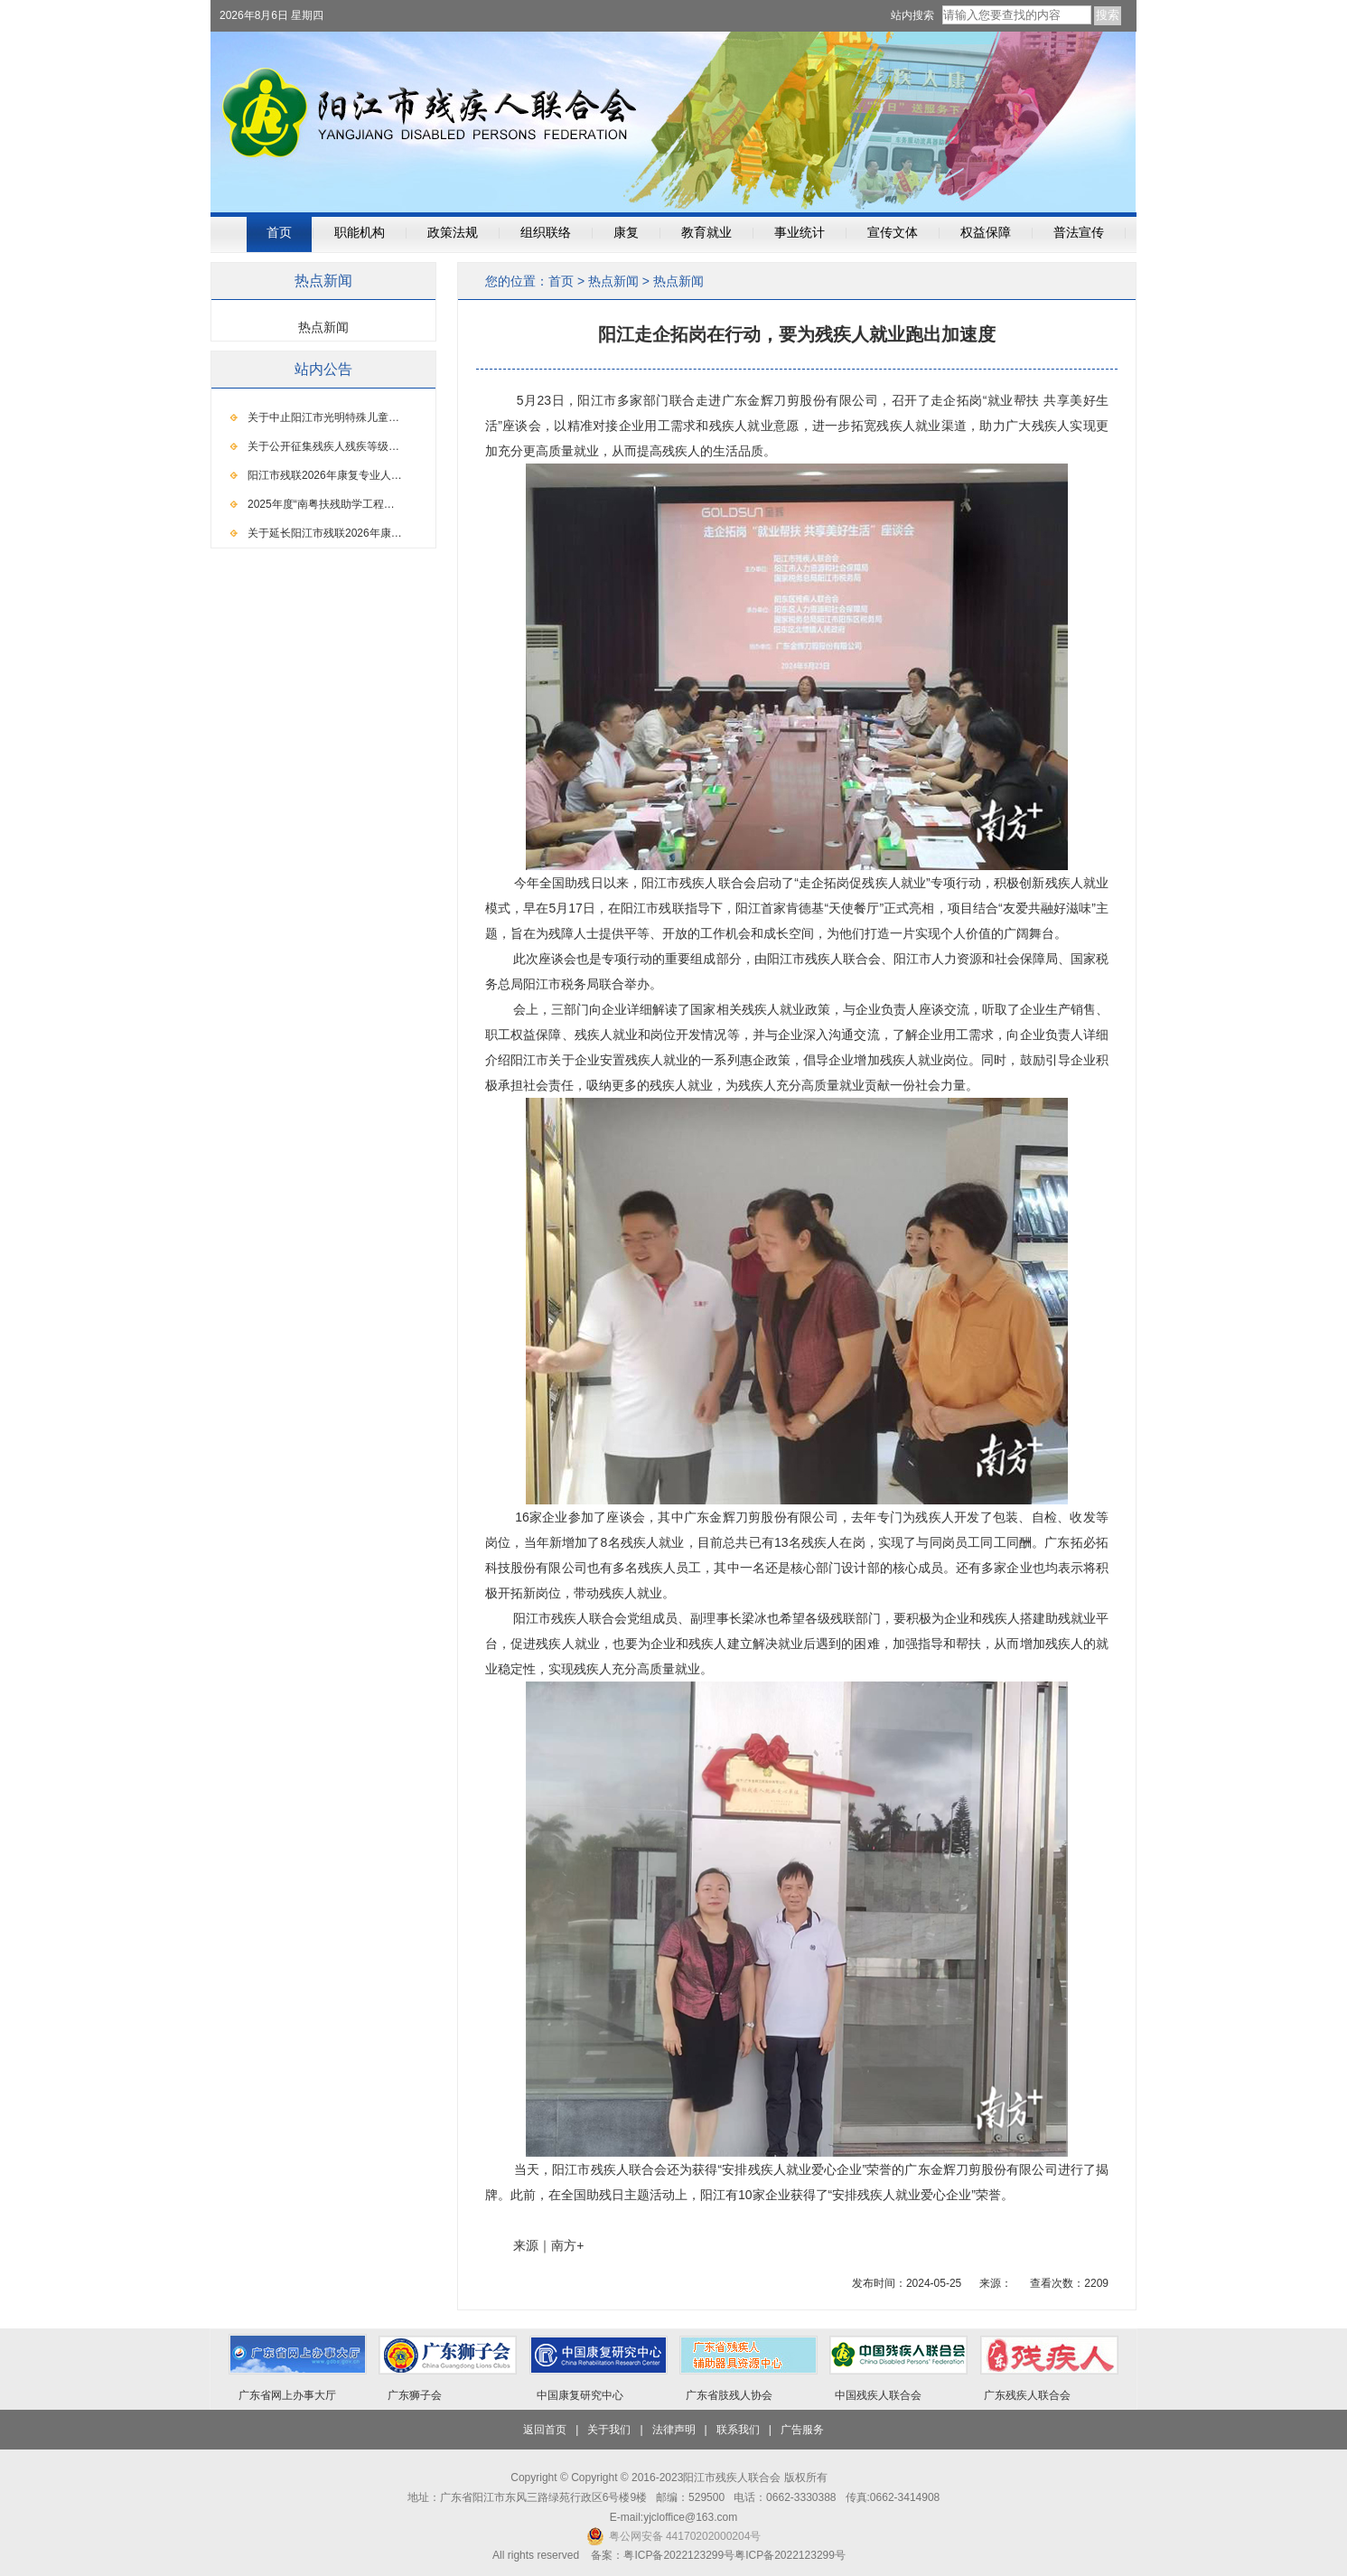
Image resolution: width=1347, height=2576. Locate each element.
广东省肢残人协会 (729, 2395)
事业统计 (799, 232)
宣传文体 (892, 232)
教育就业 (706, 232)
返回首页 (544, 2429)
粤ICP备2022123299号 (790, 2555)
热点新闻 (613, 281)
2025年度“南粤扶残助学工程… (321, 504)
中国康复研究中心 (580, 2395)
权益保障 (985, 232)
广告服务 (802, 2429)
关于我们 (609, 2429)
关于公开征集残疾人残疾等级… (323, 446)
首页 (279, 232)
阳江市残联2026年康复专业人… (325, 475)
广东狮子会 (415, 2395)
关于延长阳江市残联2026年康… (325, 533)
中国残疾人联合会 (878, 2395)
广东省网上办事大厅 (287, 2395)
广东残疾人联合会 (1027, 2395)
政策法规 (452, 232)
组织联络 (545, 232)
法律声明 (674, 2429)
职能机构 (359, 232)
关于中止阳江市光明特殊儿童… (323, 417)
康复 (626, 232)
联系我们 (738, 2429)
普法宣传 (1078, 232)
